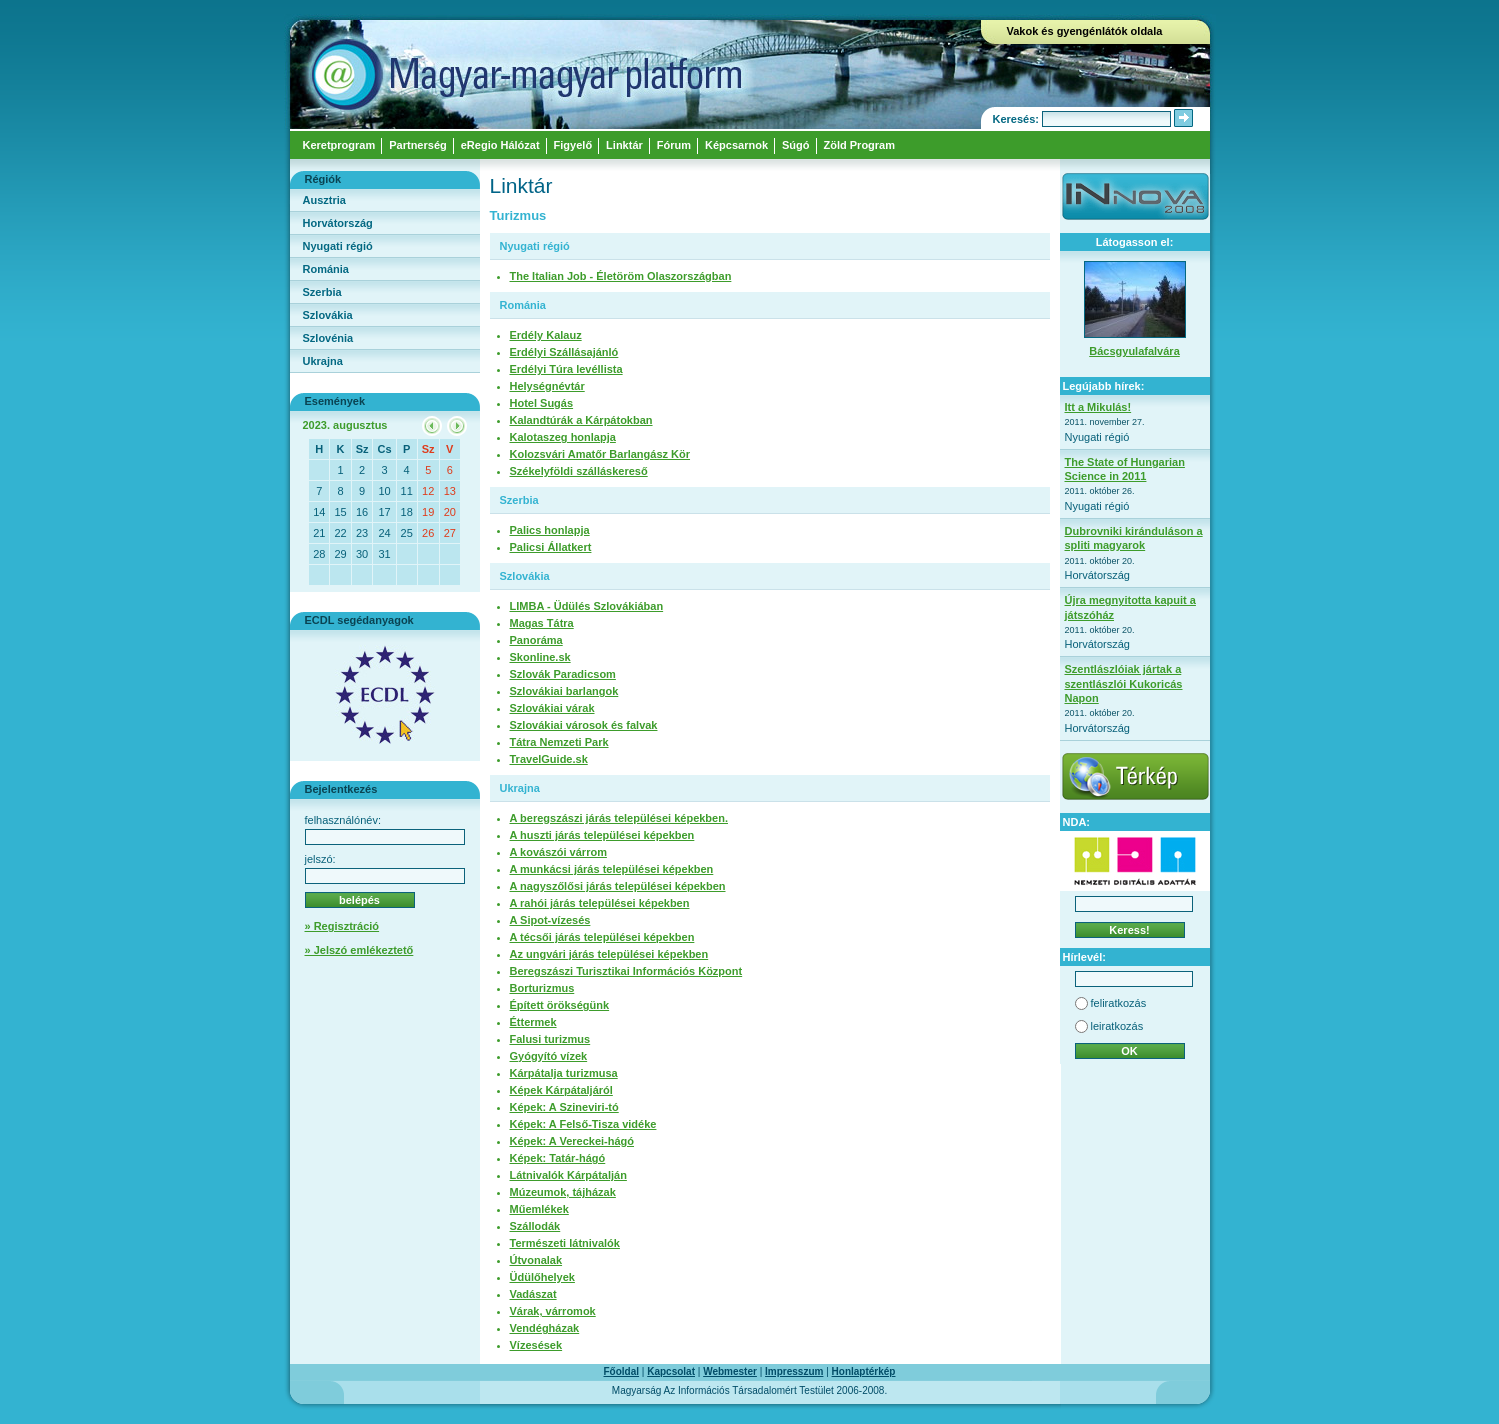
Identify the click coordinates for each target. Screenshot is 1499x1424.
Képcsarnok (736, 145)
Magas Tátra (542, 623)
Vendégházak (545, 1328)
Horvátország (338, 223)
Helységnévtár (547, 386)
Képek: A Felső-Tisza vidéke (583, 1124)
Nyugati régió (338, 246)
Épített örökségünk (560, 1005)
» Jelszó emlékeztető (359, 950)
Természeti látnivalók (565, 1243)
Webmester (730, 1371)
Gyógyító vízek (549, 1056)
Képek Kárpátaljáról (561, 1090)
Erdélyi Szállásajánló (564, 352)
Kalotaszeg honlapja (563, 437)
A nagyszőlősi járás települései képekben (618, 886)
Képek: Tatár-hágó (558, 1158)
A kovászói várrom (558, 852)
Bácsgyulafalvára (1134, 351)
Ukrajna (323, 361)
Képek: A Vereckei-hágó (572, 1141)
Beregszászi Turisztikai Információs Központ (626, 971)
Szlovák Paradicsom (563, 674)
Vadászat (533, 1294)
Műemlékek (539, 1209)
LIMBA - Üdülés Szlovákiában (587, 606)
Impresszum (794, 1371)
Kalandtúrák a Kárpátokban (581, 420)
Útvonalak (536, 1260)
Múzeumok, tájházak (563, 1192)
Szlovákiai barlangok (564, 691)
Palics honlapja (550, 530)
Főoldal (622, 1371)
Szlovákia (328, 315)
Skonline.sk (540, 657)
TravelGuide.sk (549, 759)
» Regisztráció (342, 926)
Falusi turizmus (550, 1039)
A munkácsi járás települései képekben (612, 869)
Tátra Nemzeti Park (559, 742)
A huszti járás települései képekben (602, 835)
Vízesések (536, 1345)
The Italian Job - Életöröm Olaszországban (621, 276)
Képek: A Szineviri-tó (564, 1107)
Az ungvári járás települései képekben (609, 954)
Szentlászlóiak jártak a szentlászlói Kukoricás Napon (1124, 683)
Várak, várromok (553, 1311)
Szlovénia (328, 338)
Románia (326, 269)
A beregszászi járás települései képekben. (619, 818)
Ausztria (324, 200)
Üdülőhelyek (542, 1277)
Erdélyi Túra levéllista (566, 369)
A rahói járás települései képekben (600, 903)
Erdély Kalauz (546, 335)
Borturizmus (542, 988)
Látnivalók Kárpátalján (568, 1175)
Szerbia (322, 292)
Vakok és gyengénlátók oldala (1085, 31)
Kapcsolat (671, 1371)
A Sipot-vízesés (550, 920)
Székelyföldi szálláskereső (579, 471)
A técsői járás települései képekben (602, 937)
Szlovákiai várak (552, 708)
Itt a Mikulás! (1098, 407)
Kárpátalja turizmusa (564, 1073)
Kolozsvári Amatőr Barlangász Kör (600, 454)
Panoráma (536, 640)
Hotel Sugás (542, 403)
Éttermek (533, 1022)
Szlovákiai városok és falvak (584, 725)
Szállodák (535, 1226)
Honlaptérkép (864, 1371)
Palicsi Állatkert (551, 547)
